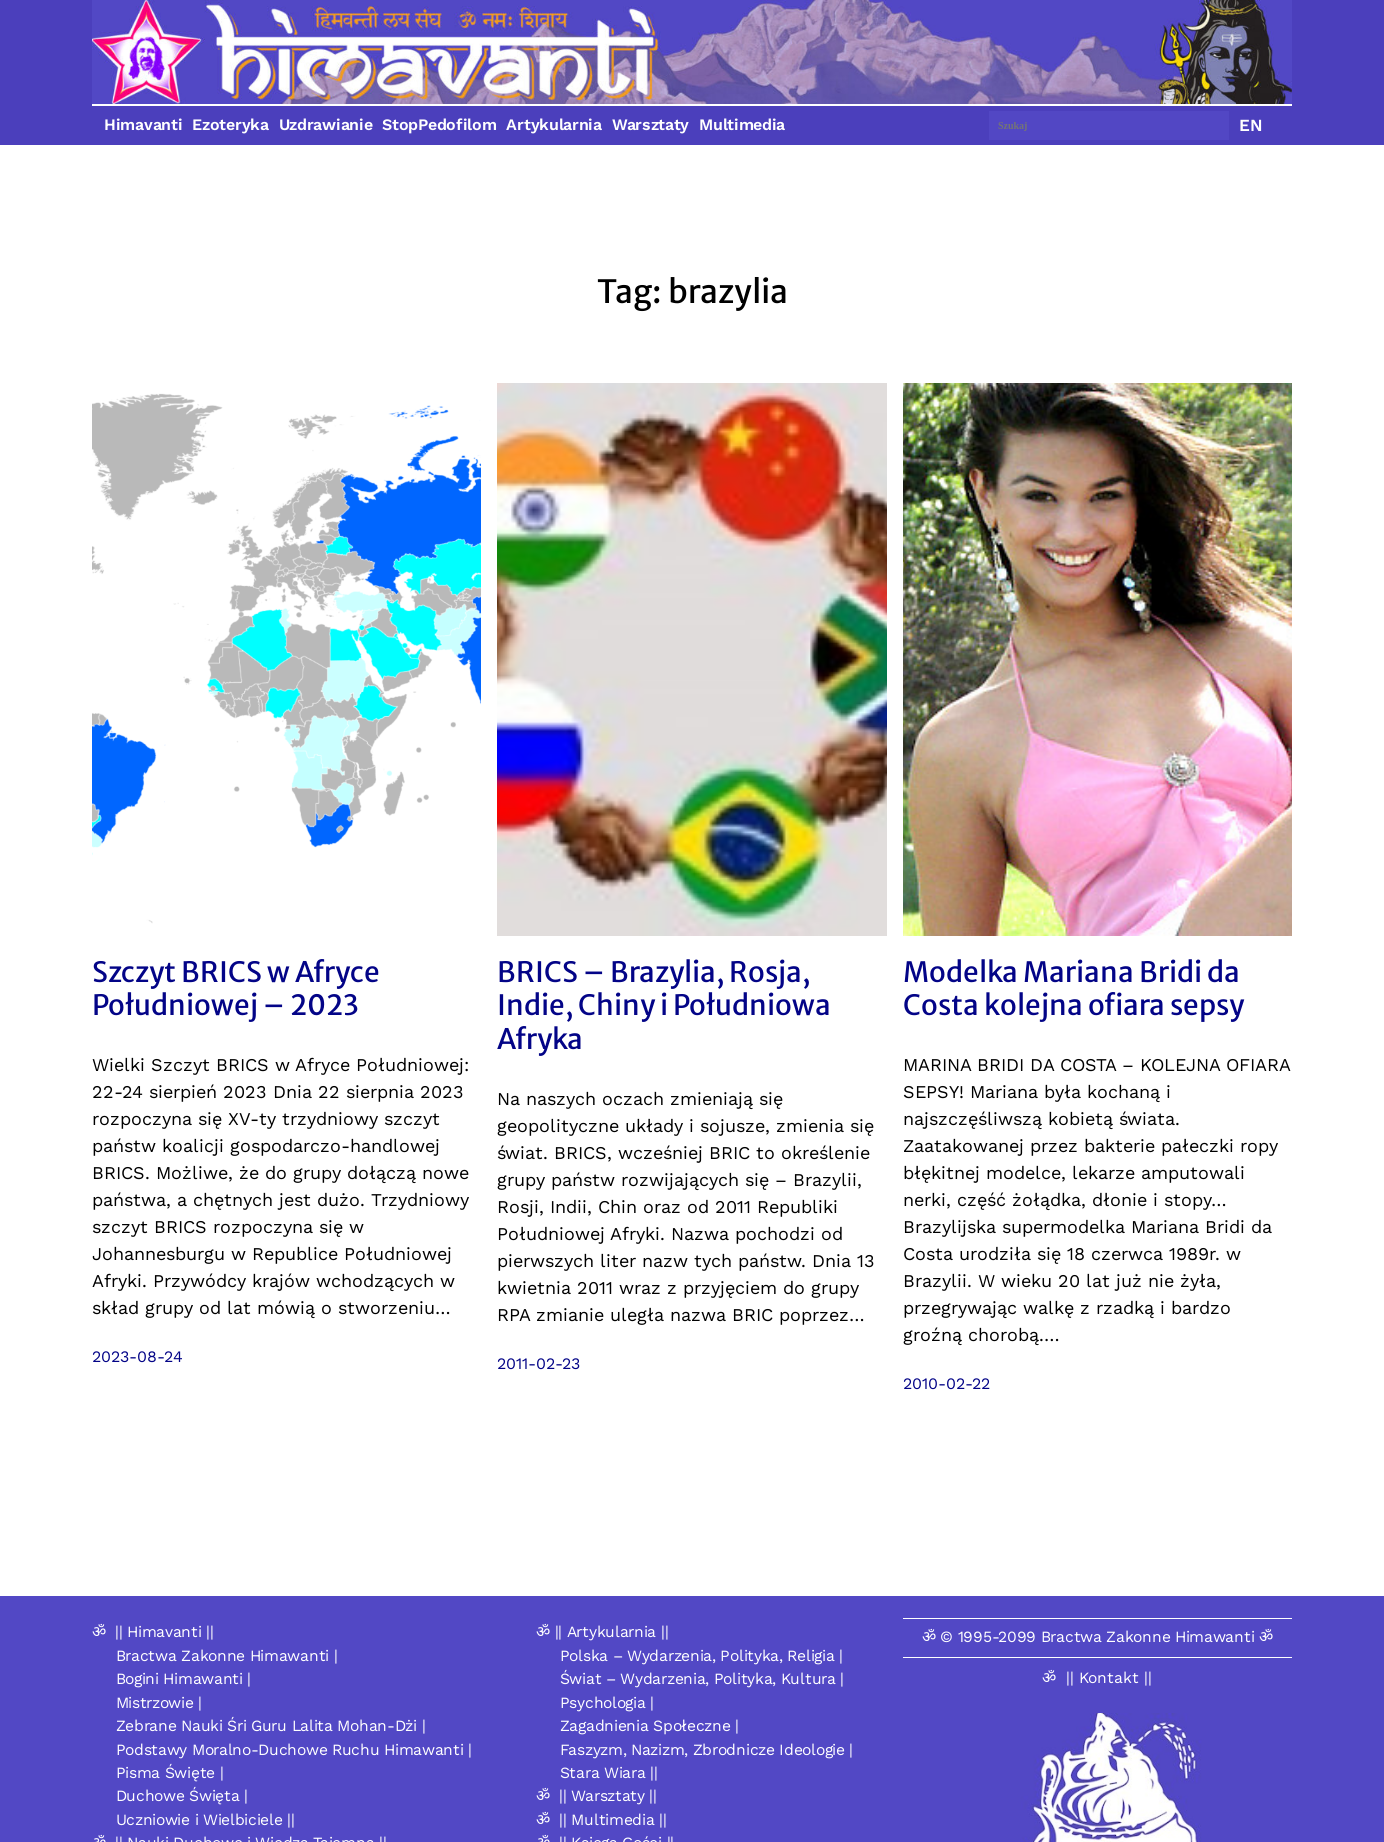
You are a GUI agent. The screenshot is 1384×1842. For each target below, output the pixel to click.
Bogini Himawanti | (184, 1678)
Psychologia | (607, 1702)
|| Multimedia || (612, 1819)
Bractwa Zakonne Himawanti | (227, 1655)
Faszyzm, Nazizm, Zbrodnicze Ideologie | (706, 1749)
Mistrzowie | (159, 1702)
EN (1251, 125)
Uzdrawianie (326, 124)
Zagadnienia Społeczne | (649, 1725)
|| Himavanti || (164, 1631)
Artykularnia (553, 124)
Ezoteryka (230, 124)
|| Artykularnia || (612, 1631)
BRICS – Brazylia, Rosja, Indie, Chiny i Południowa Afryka (664, 1006)
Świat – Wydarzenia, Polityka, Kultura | (702, 1678)
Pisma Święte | (170, 1772)
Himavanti (143, 124)
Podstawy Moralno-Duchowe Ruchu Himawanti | (294, 1749)
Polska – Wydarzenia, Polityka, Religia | (701, 1655)
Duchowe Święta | (182, 1795)
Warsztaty (650, 124)
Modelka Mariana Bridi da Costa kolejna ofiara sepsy (1073, 989)
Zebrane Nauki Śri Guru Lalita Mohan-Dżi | (271, 1725)
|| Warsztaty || (608, 1795)
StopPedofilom (439, 124)
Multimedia (742, 124)
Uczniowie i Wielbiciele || (205, 1819)
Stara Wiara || (609, 1772)
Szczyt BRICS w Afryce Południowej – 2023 (236, 989)
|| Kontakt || (1109, 1677)
